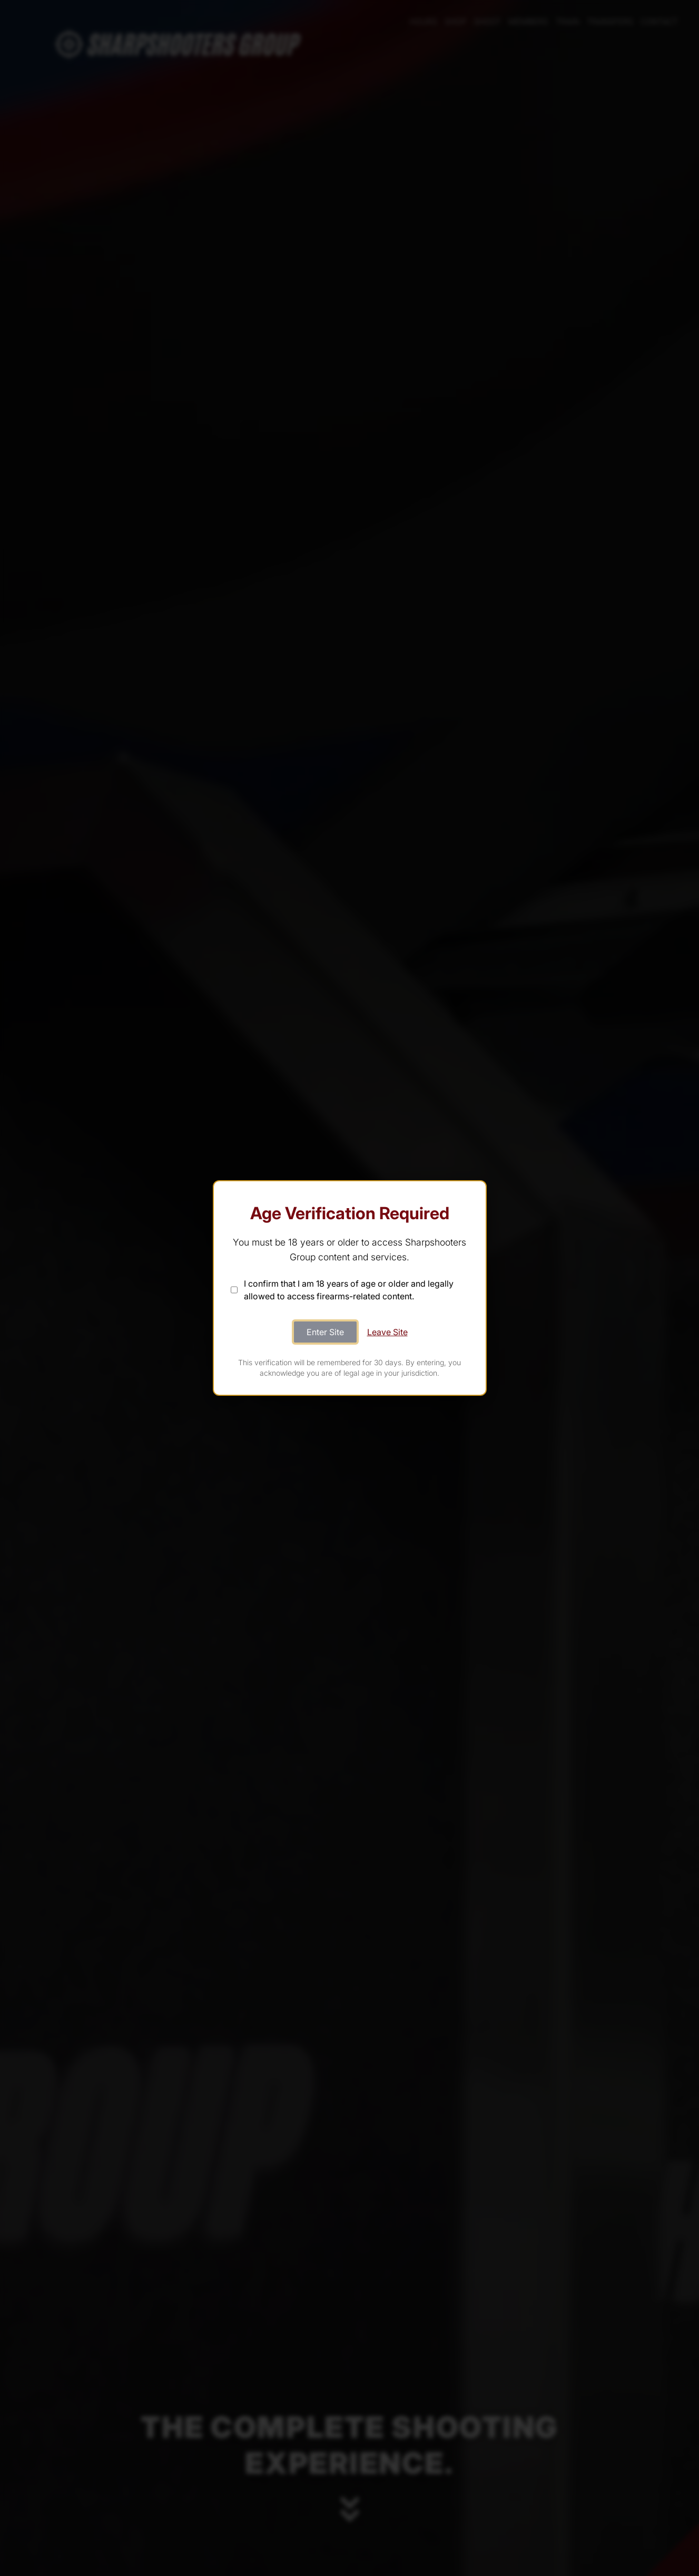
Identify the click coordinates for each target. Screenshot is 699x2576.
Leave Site (387, 1332)
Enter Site (325, 1332)
